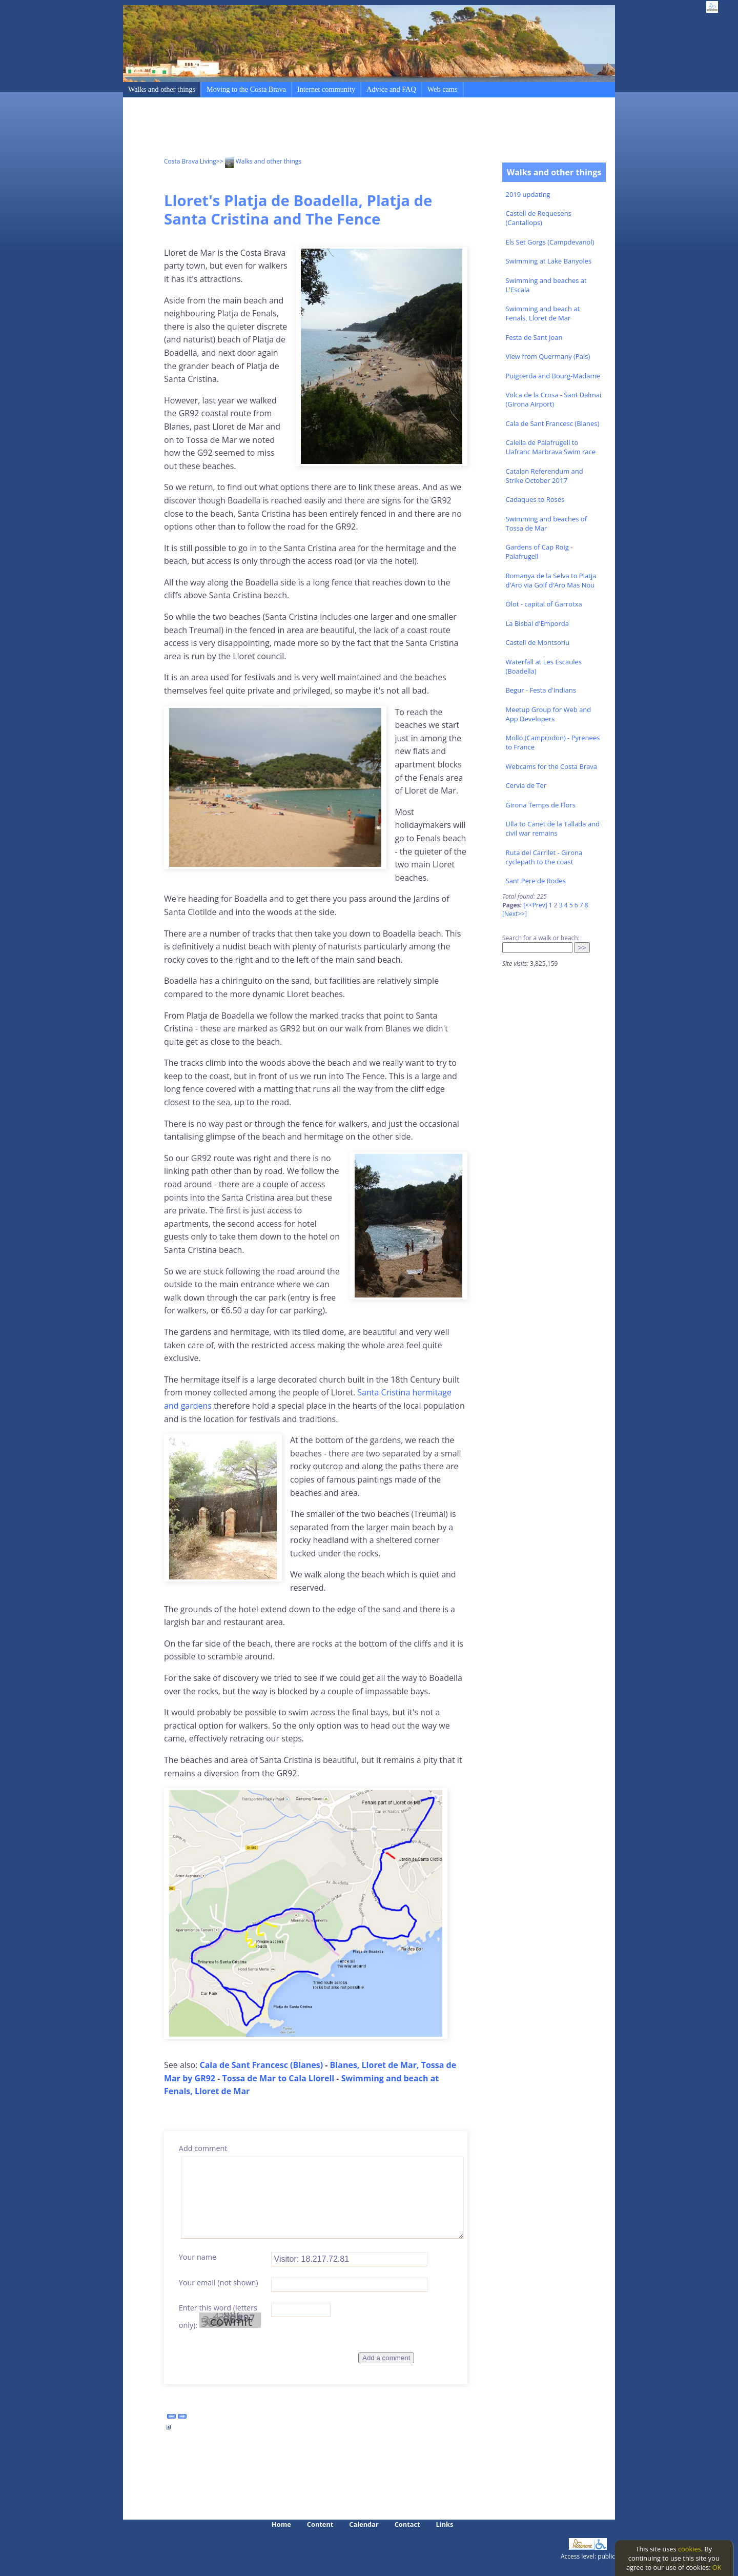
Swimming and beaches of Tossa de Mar (546, 523)
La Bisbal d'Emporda (537, 623)
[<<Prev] (535, 905)
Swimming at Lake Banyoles (549, 261)
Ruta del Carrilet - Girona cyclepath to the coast (544, 857)
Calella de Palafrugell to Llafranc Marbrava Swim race (551, 447)
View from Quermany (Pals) (548, 356)
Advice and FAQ (391, 89)
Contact (407, 2524)
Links (445, 2524)
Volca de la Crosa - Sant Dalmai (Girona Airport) (554, 399)
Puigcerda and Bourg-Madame (553, 375)
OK (717, 2567)
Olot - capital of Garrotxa (544, 603)
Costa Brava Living (190, 161)
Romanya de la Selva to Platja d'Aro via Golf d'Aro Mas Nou (551, 580)
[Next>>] (514, 913)
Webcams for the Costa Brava (552, 766)
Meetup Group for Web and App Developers (548, 714)
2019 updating (528, 194)
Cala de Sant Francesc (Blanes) (553, 423)
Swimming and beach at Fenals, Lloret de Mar (543, 313)
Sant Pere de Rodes (536, 880)
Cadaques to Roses (535, 499)
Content (320, 2524)
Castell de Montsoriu (538, 642)
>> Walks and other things (258, 161)
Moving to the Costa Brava (246, 89)
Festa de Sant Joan (534, 337)
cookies (689, 2548)
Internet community (326, 89)
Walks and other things (161, 89)
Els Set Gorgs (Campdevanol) (550, 242)
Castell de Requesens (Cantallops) (538, 218)
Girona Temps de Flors (541, 804)
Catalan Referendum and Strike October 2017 (544, 475)
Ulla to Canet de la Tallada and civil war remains (553, 828)
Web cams (442, 89)
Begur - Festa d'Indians (541, 690)
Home (281, 2524)
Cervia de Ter (526, 785)
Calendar (363, 2524)
